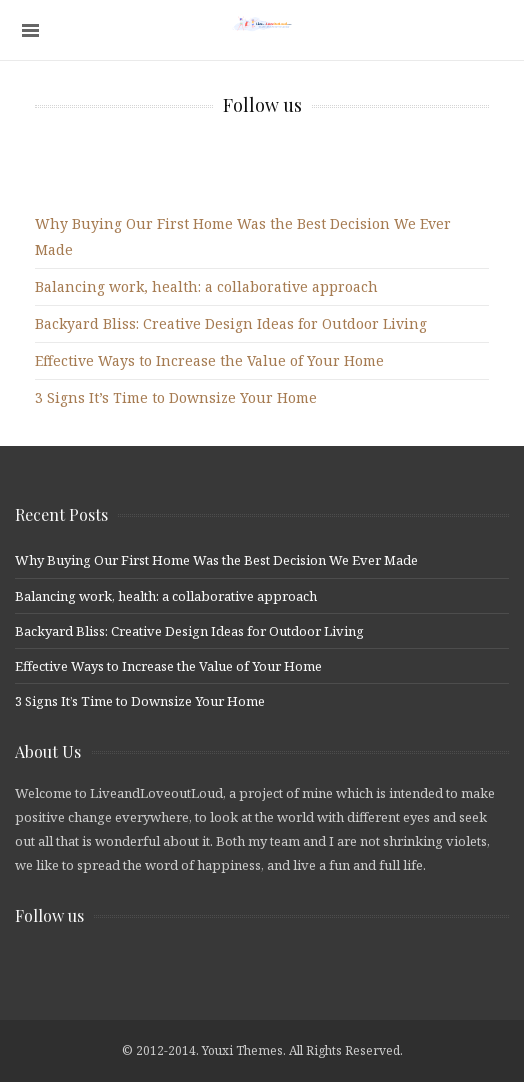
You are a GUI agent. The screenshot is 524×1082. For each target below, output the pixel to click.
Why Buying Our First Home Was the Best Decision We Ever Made (216, 560)
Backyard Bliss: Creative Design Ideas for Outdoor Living (231, 323)
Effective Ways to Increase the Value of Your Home (209, 360)
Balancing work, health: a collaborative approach (206, 286)
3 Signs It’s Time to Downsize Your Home (176, 397)
